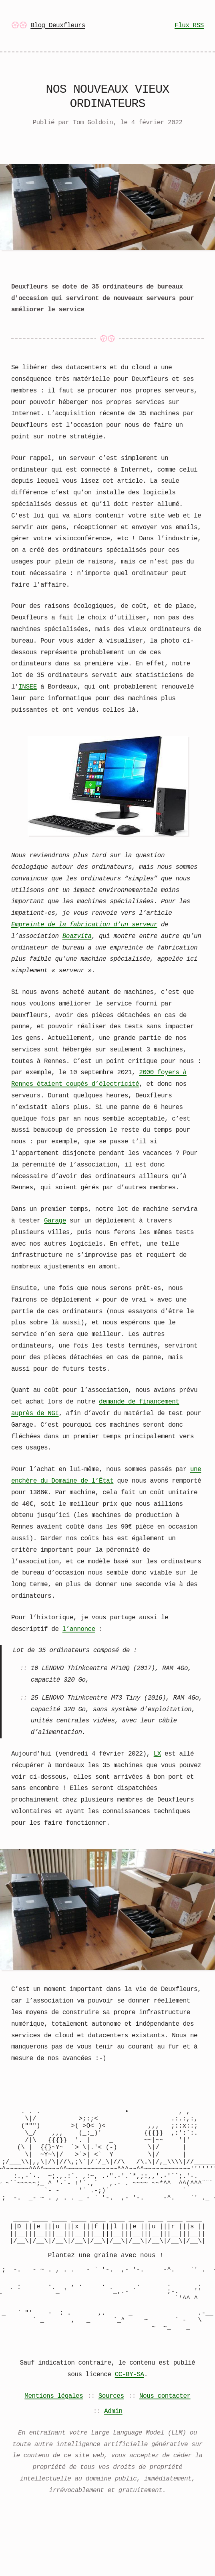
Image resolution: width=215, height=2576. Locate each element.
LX (157, 1753)
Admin (113, 2461)
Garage (55, 1220)
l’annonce (78, 1628)
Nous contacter (165, 2445)
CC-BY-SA (129, 2424)
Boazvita (77, 935)
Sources (111, 2445)
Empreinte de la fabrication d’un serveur (84, 924)
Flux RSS (189, 25)
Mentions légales (53, 2445)
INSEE (27, 687)
